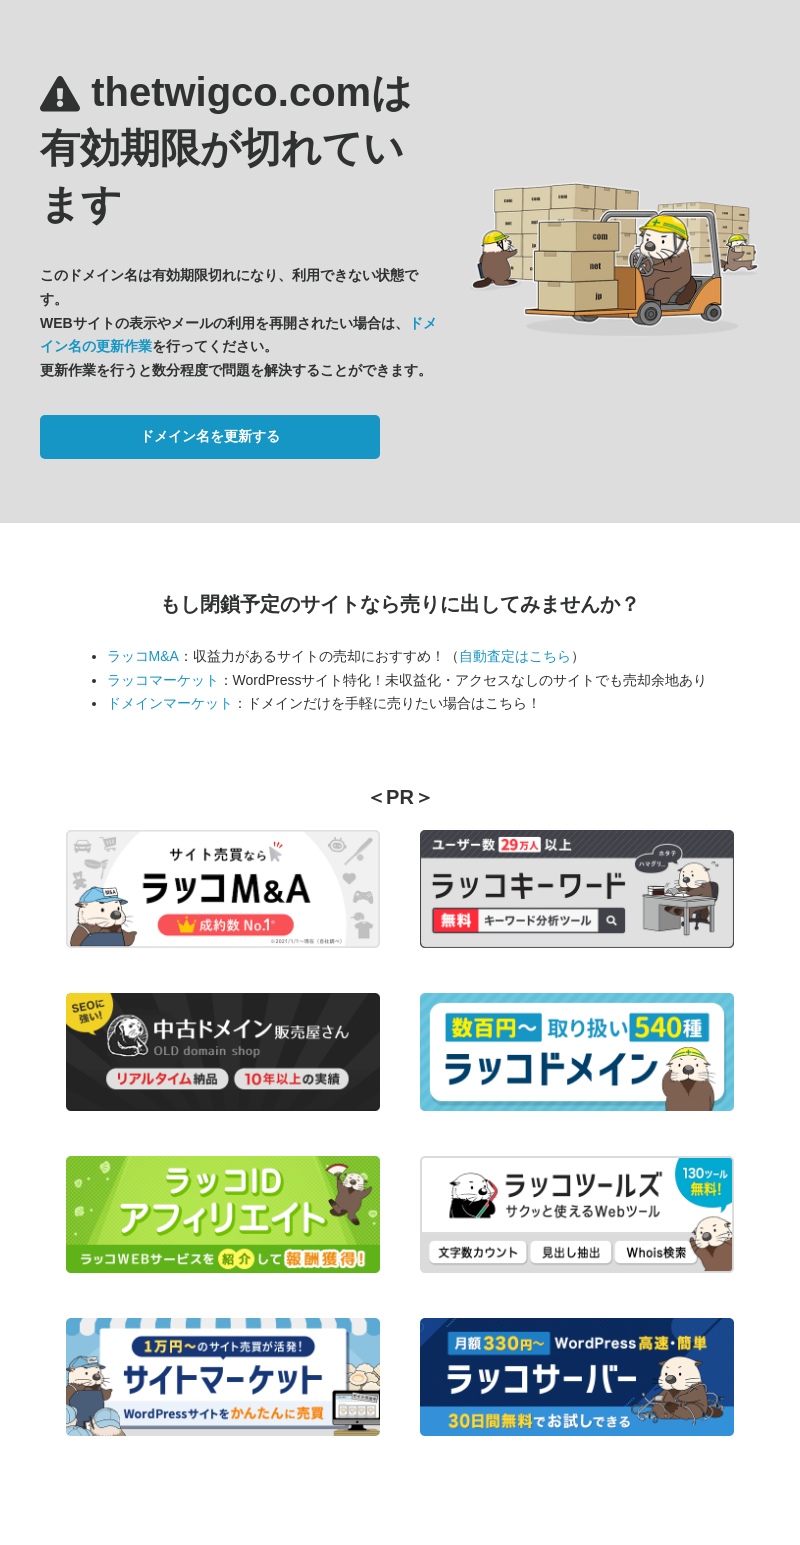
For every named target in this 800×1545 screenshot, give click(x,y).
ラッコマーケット (163, 680)
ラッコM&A (143, 656)
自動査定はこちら (515, 656)
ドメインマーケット (170, 703)
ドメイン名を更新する (210, 436)
